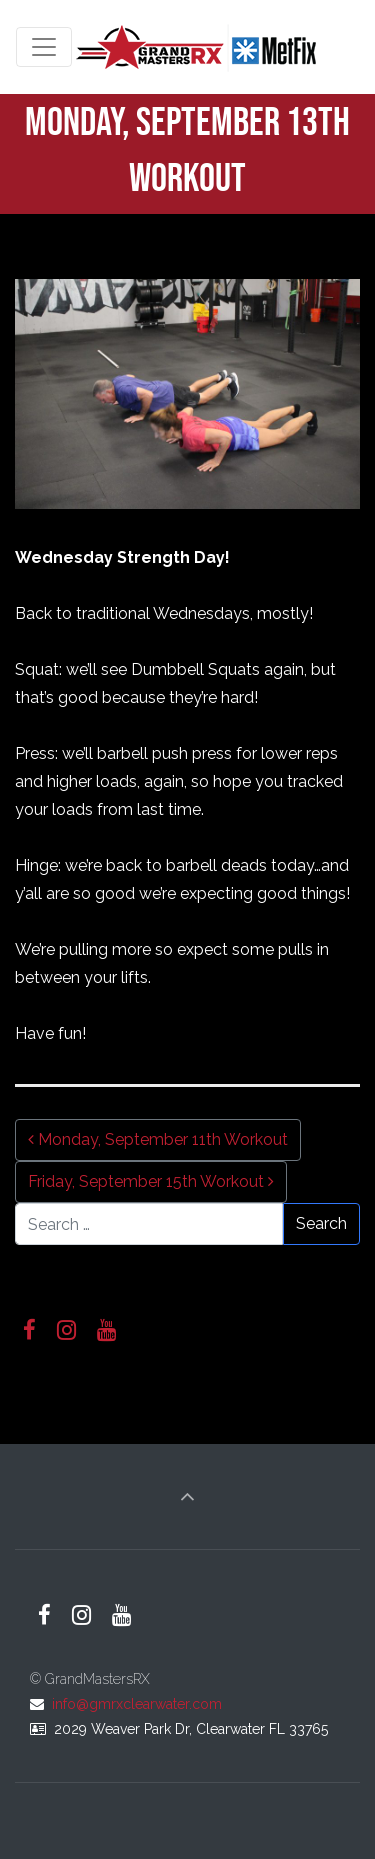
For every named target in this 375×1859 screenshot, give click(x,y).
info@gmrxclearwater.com (137, 1704)
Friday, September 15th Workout (151, 1181)
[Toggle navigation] (44, 47)
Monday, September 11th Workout (158, 1139)
